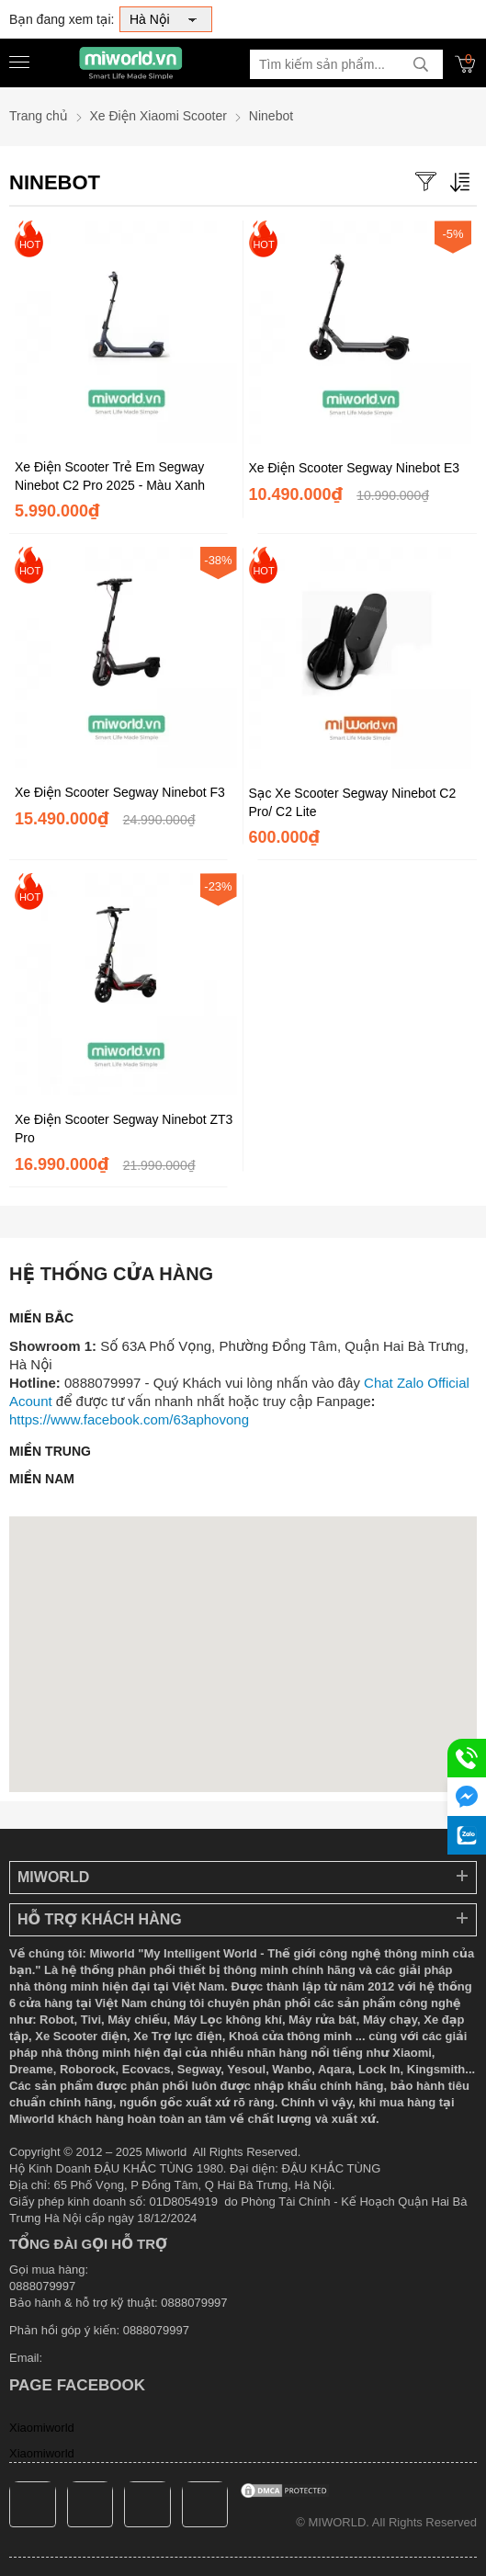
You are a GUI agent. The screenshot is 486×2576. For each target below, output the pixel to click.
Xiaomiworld (41, 2427)
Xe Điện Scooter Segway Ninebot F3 (120, 792)
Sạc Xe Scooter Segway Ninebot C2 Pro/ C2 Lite (353, 802)
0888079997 (156, 2330)
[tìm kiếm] (421, 64)
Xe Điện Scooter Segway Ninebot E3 (354, 467)
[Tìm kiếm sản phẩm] (346, 64)
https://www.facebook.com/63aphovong (129, 1419)
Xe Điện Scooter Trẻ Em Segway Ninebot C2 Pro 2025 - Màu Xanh (110, 476)
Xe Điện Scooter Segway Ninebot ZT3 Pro (123, 1128)
